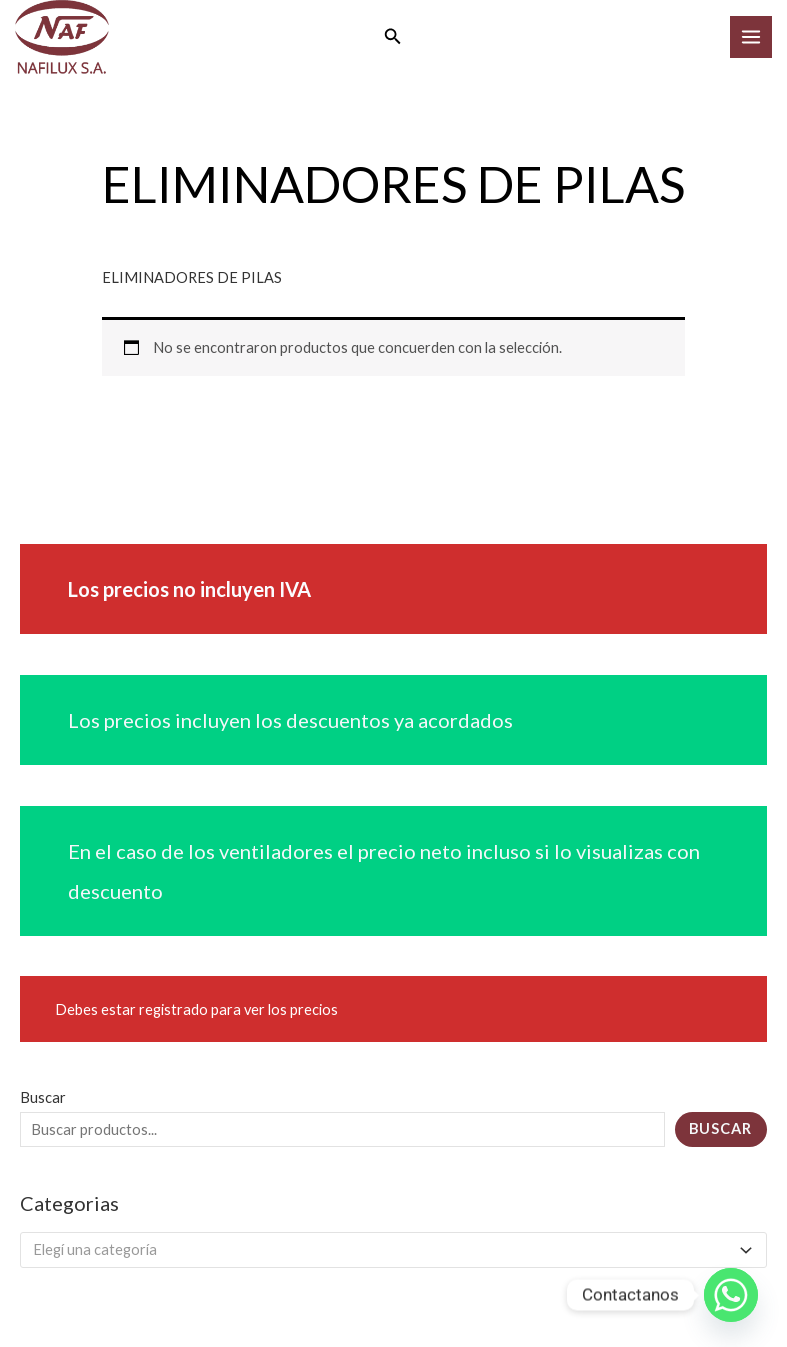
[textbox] (385, 1255)
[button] (393, 39)
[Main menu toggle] (751, 39)
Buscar (43, 1102)
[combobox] (393, 1255)
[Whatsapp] (731, 1295)
